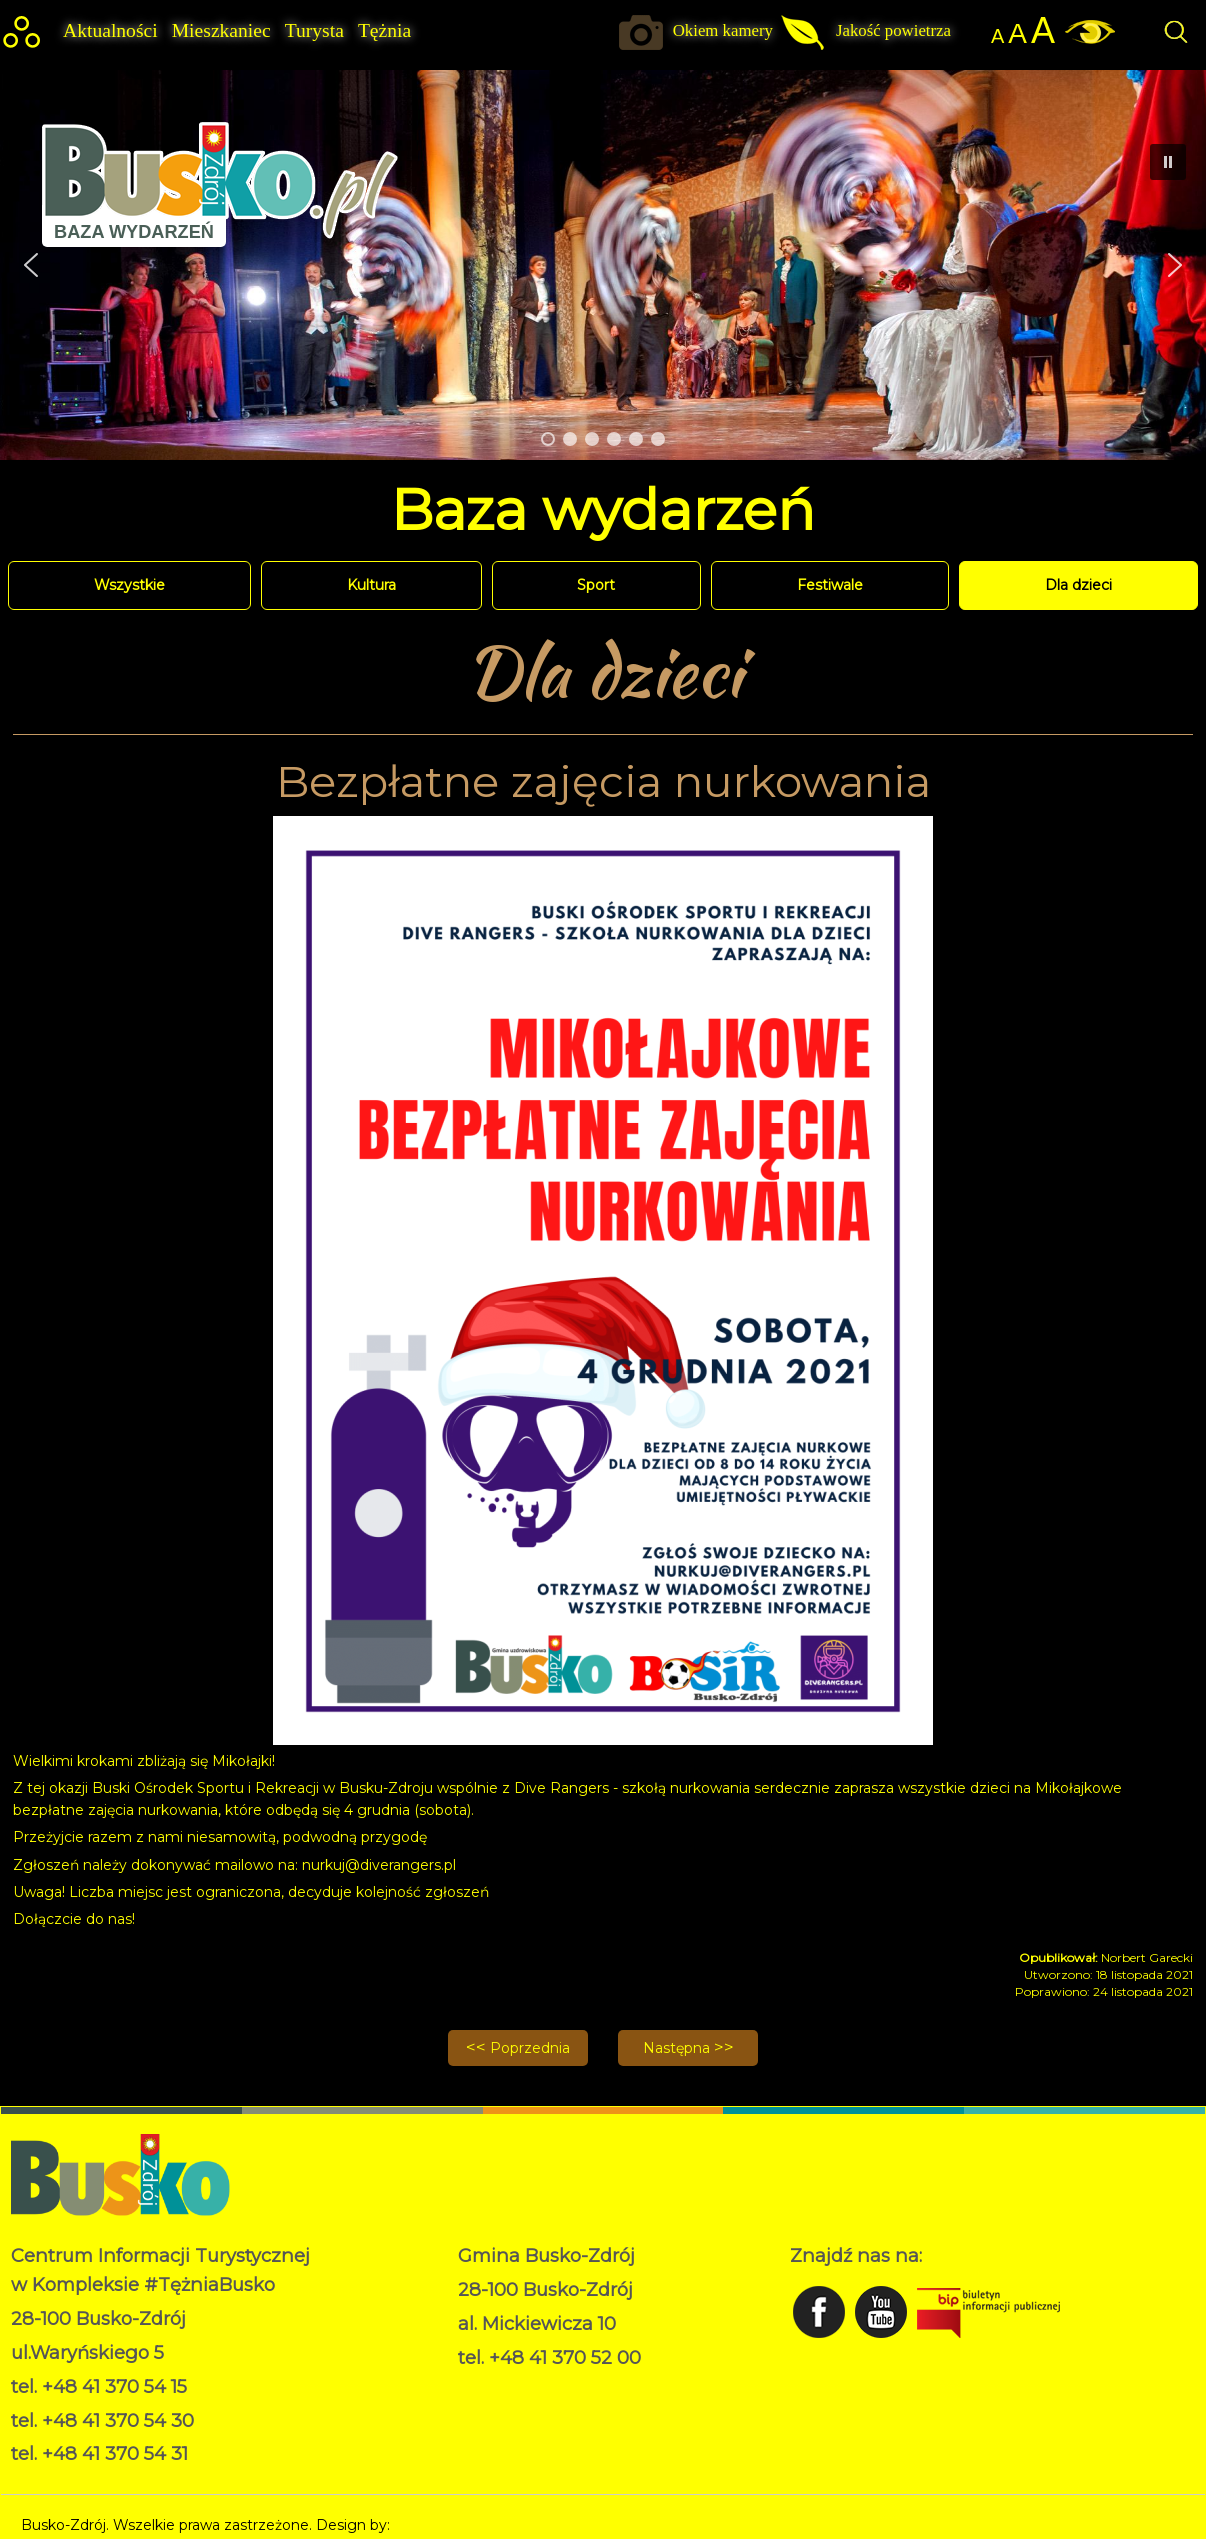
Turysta (314, 30)
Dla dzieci (1078, 585)
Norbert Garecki (449, 2525)
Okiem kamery (723, 30)
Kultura (371, 585)
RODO (481, 2388)
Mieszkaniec (221, 30)
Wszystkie (129, 585)
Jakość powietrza (893, 30)
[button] (1175, 265)
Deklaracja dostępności (537, 2409)
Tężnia (384, 30)
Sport (596, 585)
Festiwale (830, 585)
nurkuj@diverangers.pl (379, 1865)
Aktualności (110, 30)
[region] (603, 264)
